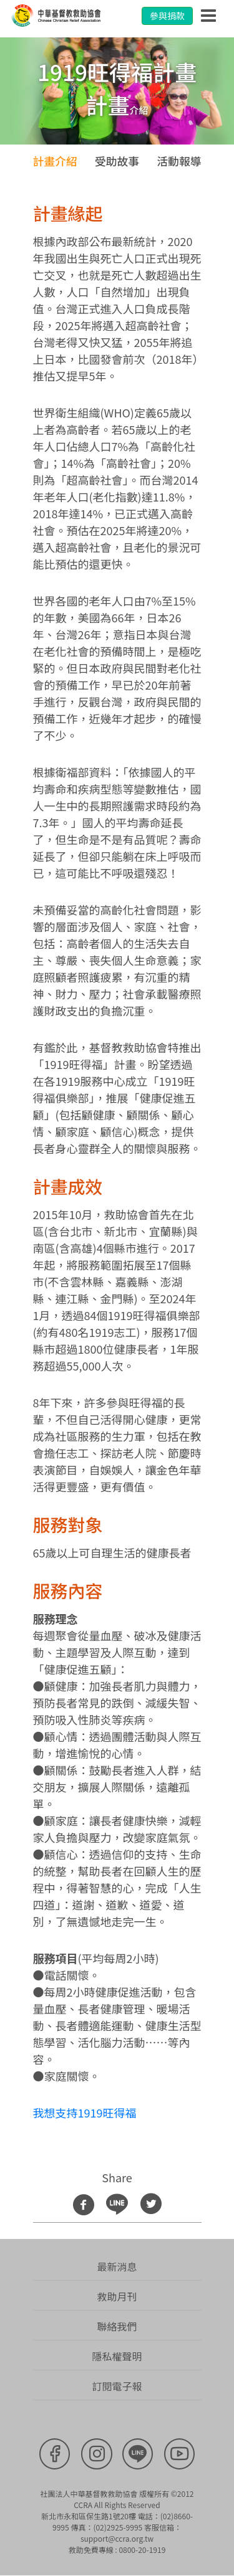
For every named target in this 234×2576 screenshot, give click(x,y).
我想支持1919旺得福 (85, 2113)
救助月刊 (117, 2296)
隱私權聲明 (117, 2356)
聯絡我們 (117, 2326)
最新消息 (117, 2267)
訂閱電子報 (117, 2386)
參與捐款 (167, 15)
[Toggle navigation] (208, 15)
